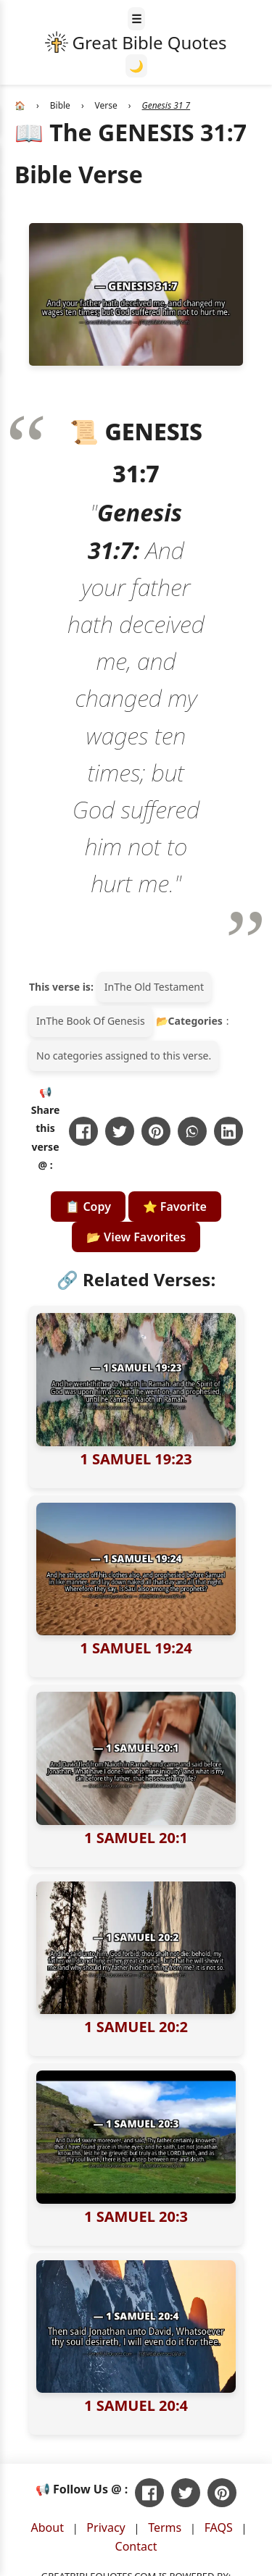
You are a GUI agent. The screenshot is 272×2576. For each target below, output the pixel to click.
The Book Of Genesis (95, 1021)
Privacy (105, 2527)
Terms (164, 2527)
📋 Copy (88, 1206)
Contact (136, 2546)
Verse (106, 105)
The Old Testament (159, 987)
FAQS (219, 2527)
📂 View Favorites (136, 1237)
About (47, 2527)
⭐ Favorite (175, 1206)
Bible (60, 105)
